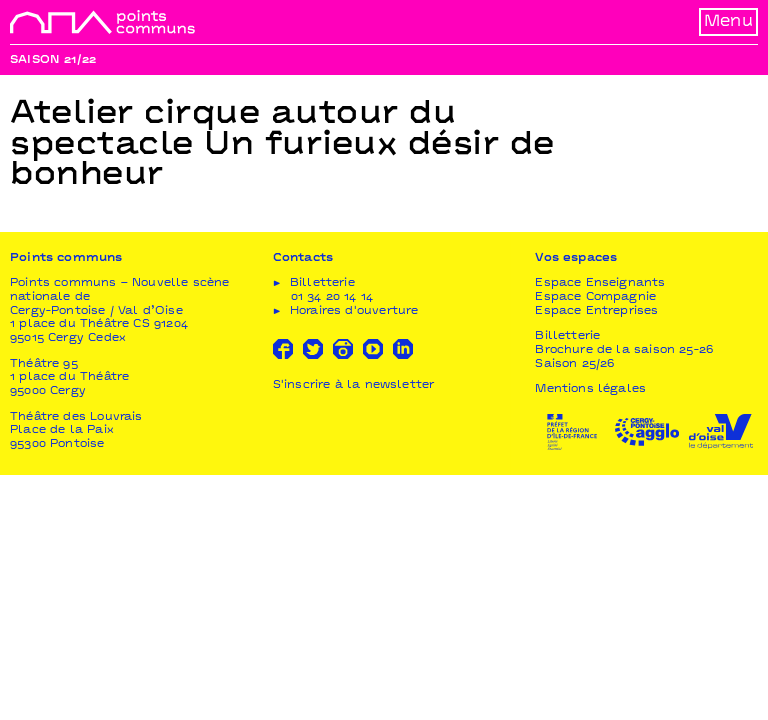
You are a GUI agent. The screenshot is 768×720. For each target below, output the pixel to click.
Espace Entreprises (596, 311)
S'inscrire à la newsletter (354, 385)
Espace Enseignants (600, 283)
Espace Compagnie (595, 297)
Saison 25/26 (574, 364)
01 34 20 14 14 (332, 297)
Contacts (303, 258)
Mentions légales (590, 389)
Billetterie (567, 336)
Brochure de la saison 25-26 (624, 350)
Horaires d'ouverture (354, 311)
